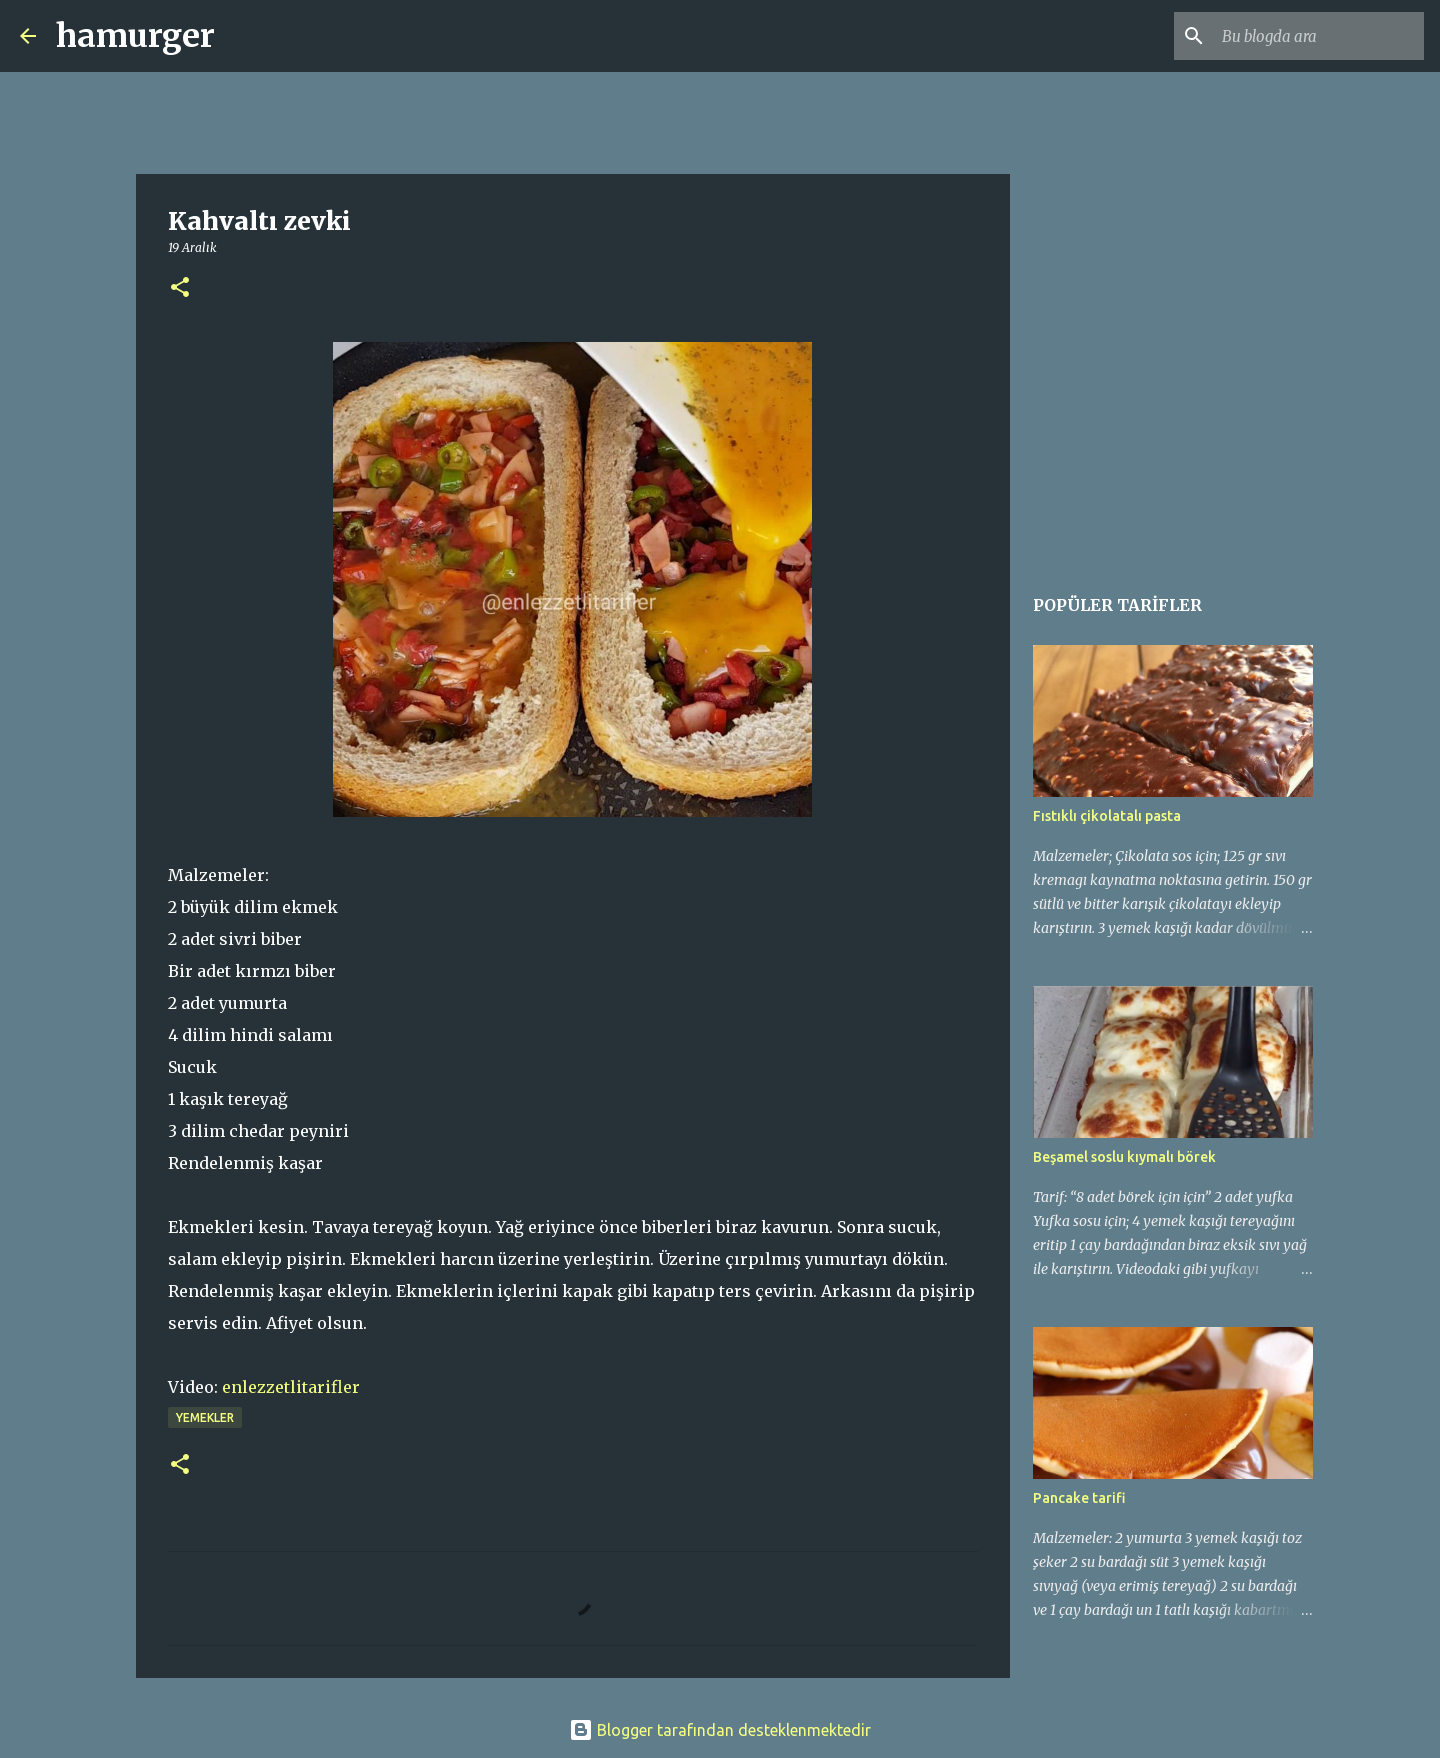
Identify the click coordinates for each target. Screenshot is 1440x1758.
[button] (180, 288)
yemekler (205, 1417)
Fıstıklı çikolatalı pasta (1107, 816)
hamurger (135, 36)
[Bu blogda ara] (1319, 36)
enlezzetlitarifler (291, 1387)
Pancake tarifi (1079, 1498)
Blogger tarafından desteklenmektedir (720, 1730)
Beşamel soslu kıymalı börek (1124, 1157)
